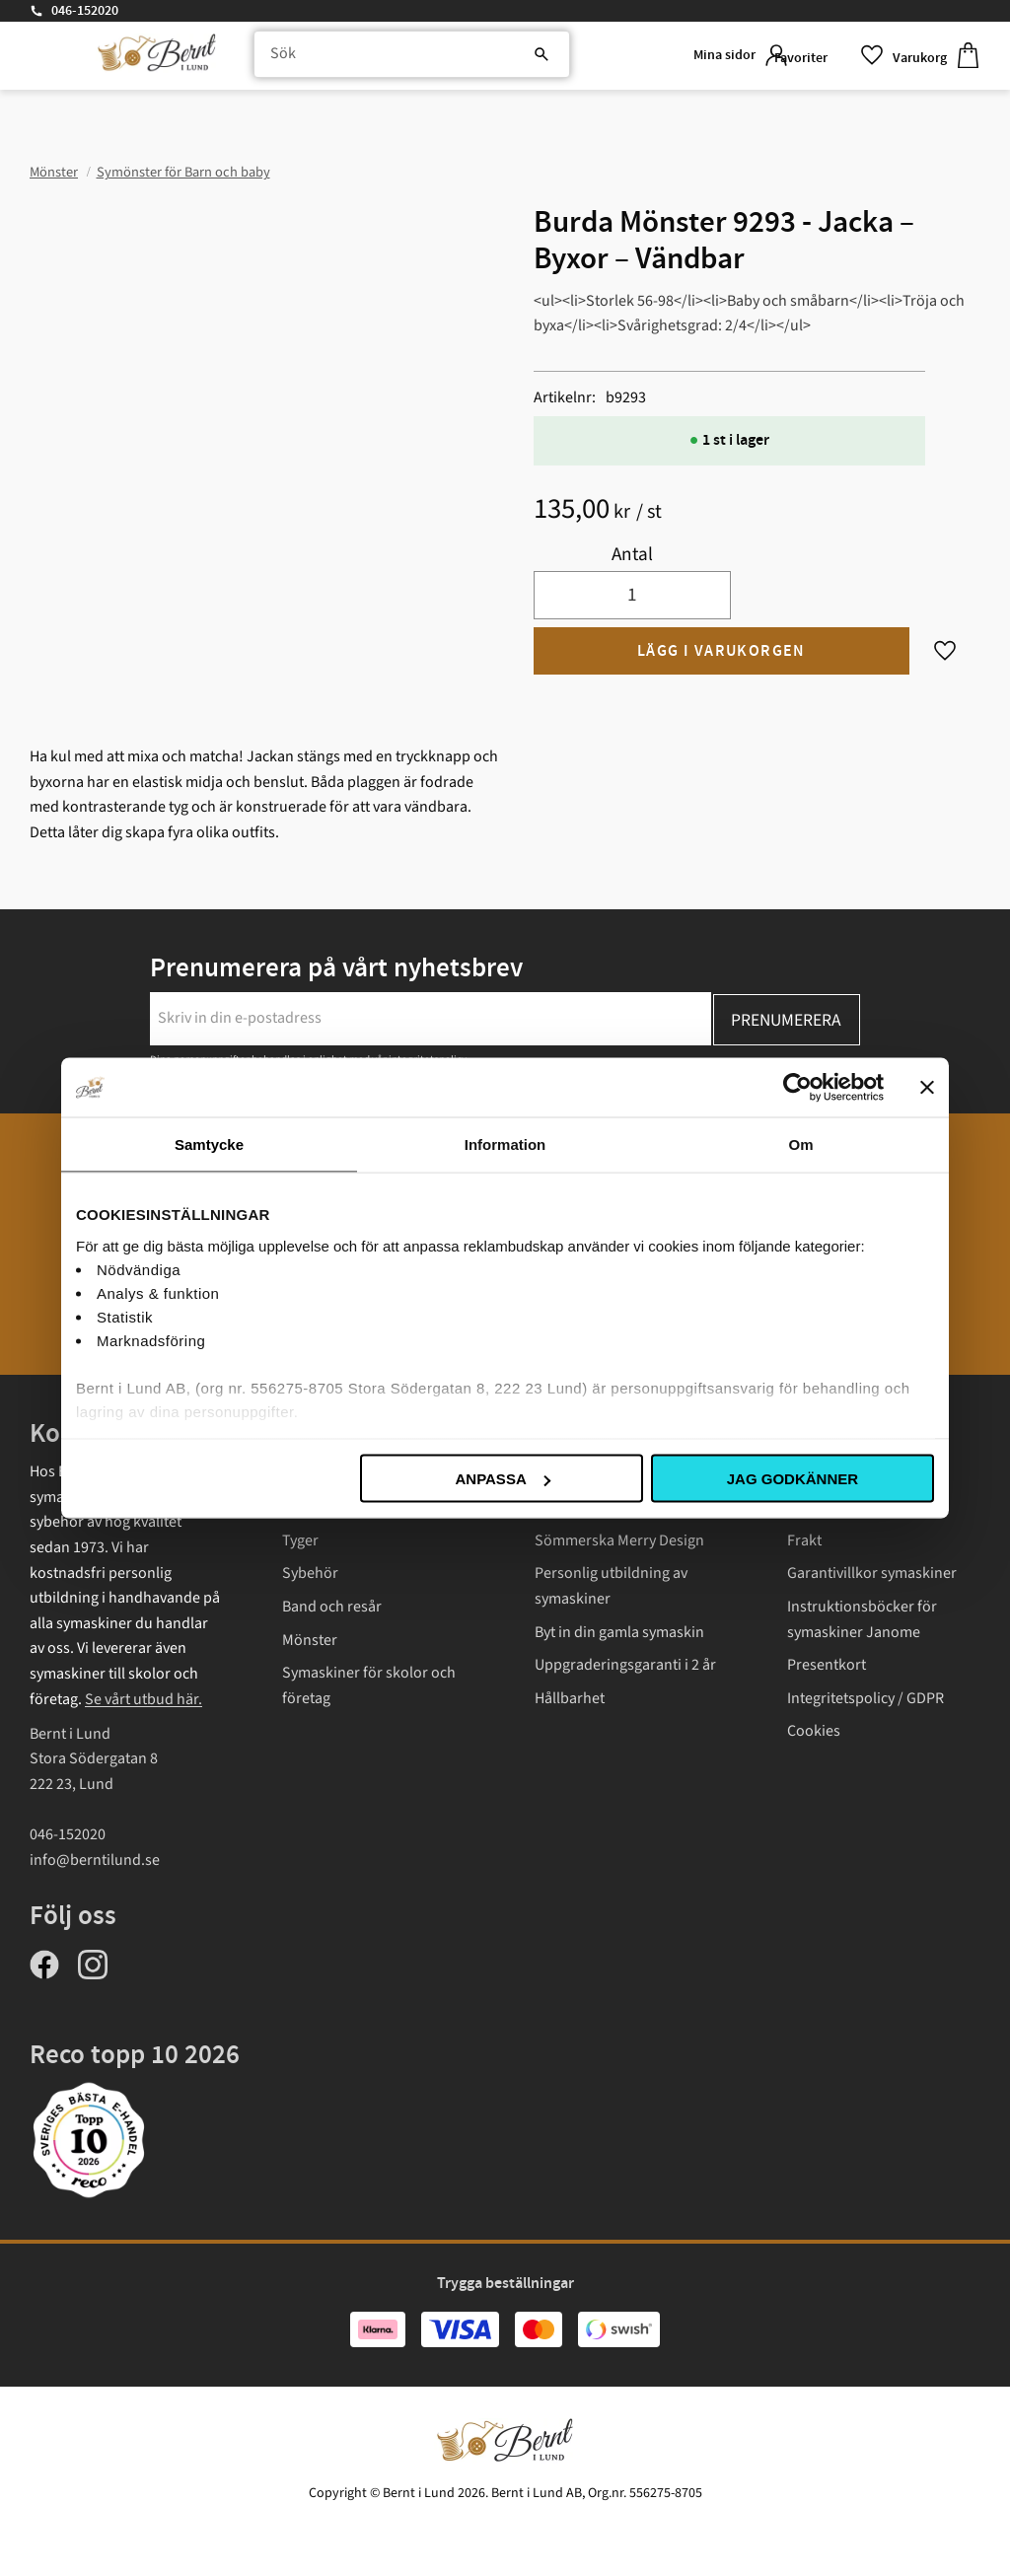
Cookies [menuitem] (813, 1731)
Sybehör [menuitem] (310, 1573)
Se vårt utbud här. (143, 1699)
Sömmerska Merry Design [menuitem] (619, 1540)
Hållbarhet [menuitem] (570, 1698)
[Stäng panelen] (927, 1088)
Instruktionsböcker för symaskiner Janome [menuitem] (862, 1619)
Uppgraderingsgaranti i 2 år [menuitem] (625, 1665)
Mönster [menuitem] (309, 1640)
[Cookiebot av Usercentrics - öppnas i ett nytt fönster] (797, 1088)
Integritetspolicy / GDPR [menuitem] (865, 1698)
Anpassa (502, 1478)
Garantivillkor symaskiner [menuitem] (872, 1573)
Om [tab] (800, 1144)
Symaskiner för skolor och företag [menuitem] (369, 1685)
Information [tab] (505, 1144)
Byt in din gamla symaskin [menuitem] (619, 1632)
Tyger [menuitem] (300, 1540)
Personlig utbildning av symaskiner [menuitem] (611, 1586)
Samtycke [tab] (209, 1144)
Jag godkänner (792, 1478)
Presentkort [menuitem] (826, 1665)
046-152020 (84, 11)
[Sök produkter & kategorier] (392, 59)
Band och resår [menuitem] (332, 1606)
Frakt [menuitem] (804, 1540)
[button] (817, 59)
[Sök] (477, 59)
